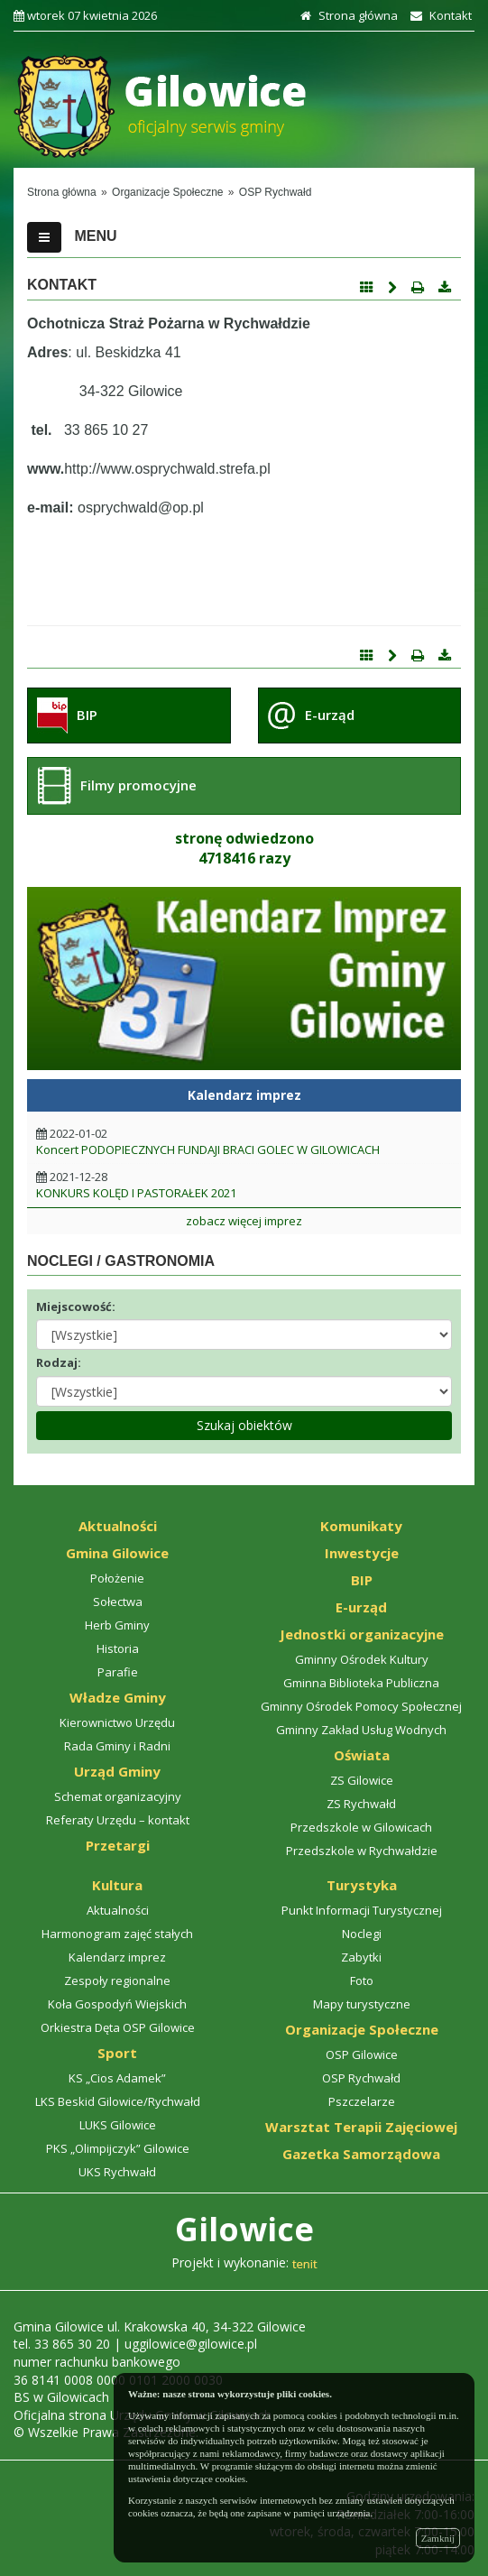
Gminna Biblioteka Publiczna (361, 1683)
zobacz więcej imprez (244, 1221)
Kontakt (439, 15)
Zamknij (438, 2538)
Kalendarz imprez (117, 1957)
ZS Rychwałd (361, 1804)
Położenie (117, 1578)
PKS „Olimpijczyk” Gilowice (117, 2148)
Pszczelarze (361, 2101)
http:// (82, 468)
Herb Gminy (117, 1625)
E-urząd (329, 715)
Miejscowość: (75, 1306)
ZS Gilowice (361, 1780)
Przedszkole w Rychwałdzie (361, 1850)
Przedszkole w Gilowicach (361, 1827)
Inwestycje (362, 1553)
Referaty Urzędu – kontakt (117, 1820)
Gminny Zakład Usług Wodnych (361, 1730)
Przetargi (118, 1845)
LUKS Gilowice (117, 2125)
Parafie (117, 1672)
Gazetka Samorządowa (361, 2154)
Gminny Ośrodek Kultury (361, 1659)
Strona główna (347, 15)
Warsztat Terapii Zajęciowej (361, 2127)
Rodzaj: (58, 1362)
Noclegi (362, 1933)
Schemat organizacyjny (117, 1796)
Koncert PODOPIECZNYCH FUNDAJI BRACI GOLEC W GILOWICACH (208, 1149)
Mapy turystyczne (361, 2004)
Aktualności (117, 1526)
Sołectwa (118, 1601)
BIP (87, 715)
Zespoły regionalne (117, 1980)
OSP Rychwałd (361, 2078)
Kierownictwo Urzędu (117, 1722)
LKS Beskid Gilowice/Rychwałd (117, 2101)
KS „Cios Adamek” (117, 2078)
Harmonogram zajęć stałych (117, 1933)
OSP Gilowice (362, 2054)
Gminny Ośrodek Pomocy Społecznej (361, 1706)
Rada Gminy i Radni (117, 1746)
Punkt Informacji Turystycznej (361, 1910)
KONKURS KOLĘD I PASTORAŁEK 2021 (136, 1193)
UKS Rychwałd (117, 2172)
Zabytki (361, 1957)
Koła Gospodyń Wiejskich (117, 2004)
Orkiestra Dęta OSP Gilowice (118, 2027)
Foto (361, 1980)
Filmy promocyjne (138, 785)
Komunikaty (361, 1526)
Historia (118, 1648)
